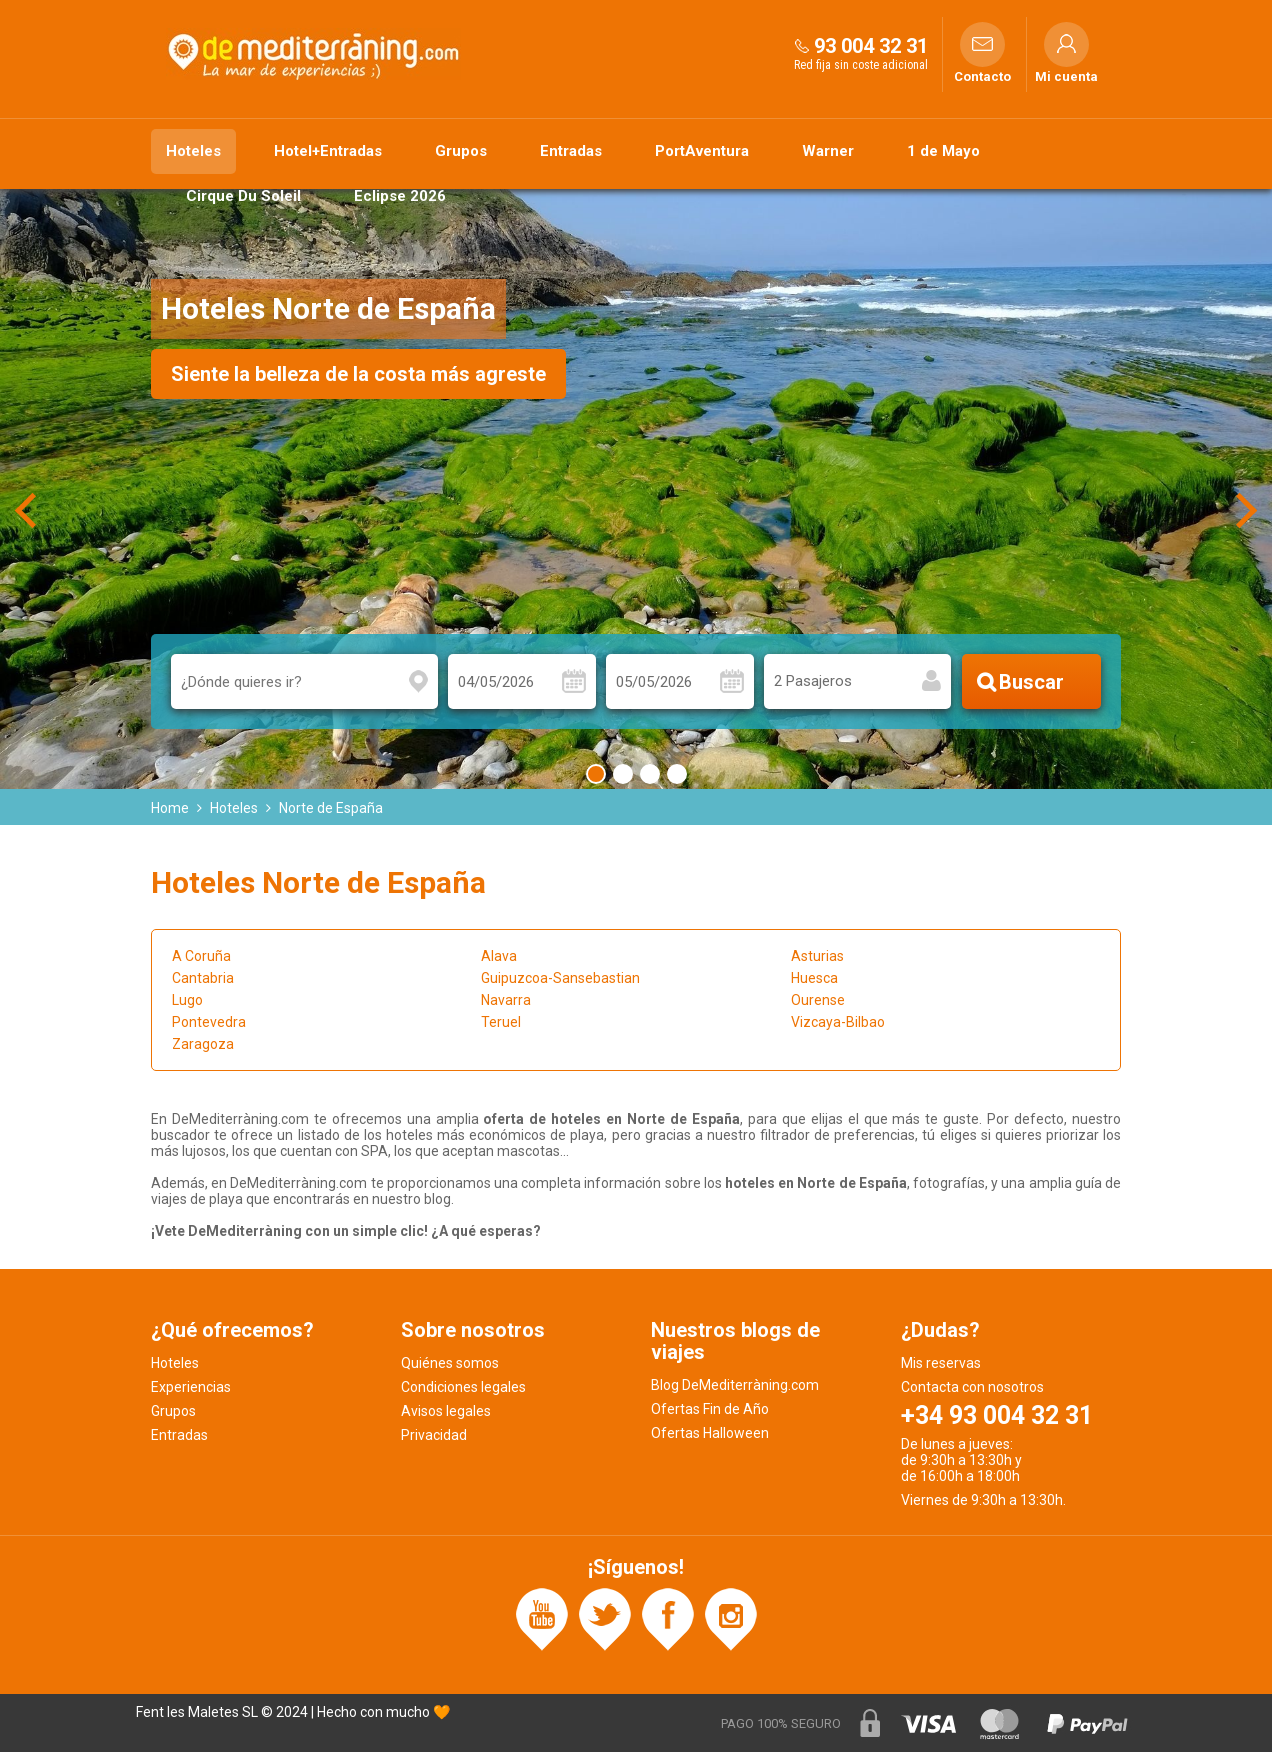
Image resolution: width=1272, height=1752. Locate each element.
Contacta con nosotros (972, 1387)
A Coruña (201, 956)
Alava (499, 956)
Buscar (1031, 682)
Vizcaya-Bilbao (838, 1022)
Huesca (814, 978)
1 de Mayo (943, 151)
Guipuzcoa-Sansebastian (560, 978)
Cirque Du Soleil (243, 196)
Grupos (461, 151)
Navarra (506, 1000)
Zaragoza (203, 1044)
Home (170, 808)
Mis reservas (941, 1363)
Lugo (187, 1000)
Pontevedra (209, 1022)
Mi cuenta (1066, 77)
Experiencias (191, 1387)
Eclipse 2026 (400, 196)
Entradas (571, 151)
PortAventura (702, 151)
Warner (828, 151)
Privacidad (434, 1435)
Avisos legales (446, 1411)
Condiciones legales (463, 1387)
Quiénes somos (450, 1363)
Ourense (818, 1000)
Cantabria (203, 978)
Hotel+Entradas (328, 151)
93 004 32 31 (871, 46)
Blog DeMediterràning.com (735, 1385)
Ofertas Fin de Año (710, 1409)
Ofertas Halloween (710, 1433)
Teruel (501, 1022)
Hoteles (193, 151)
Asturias (817, 956)
